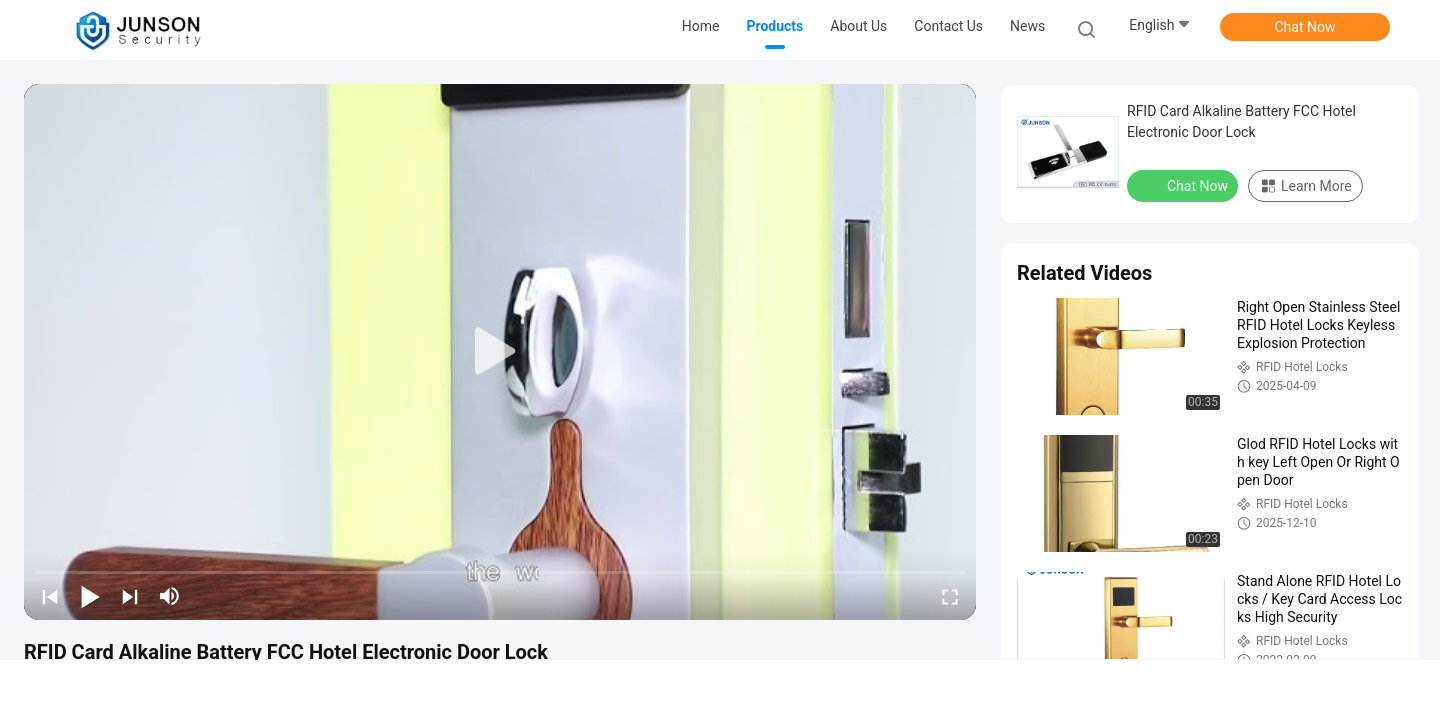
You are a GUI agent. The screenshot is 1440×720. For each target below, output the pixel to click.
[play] (500, 352)
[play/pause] (90, 596)
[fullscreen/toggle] (950, 596)
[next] (130, 596)
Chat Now (1305, 27)
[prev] (50, 596)
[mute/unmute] (170, 596)
